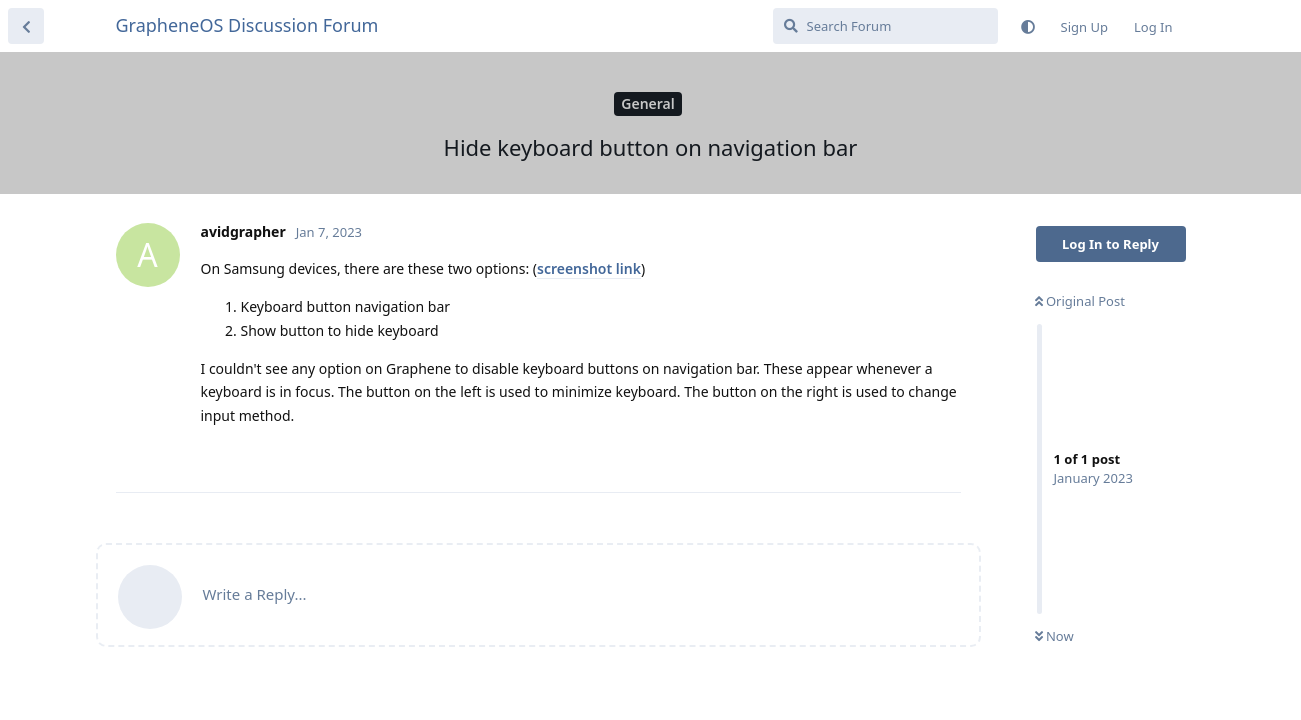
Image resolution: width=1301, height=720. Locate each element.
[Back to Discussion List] (26, 26)
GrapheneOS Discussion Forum (247, 25)
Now (1054, 636)
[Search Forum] (885, 26)
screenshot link (589, 268)
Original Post (1080, 301)
